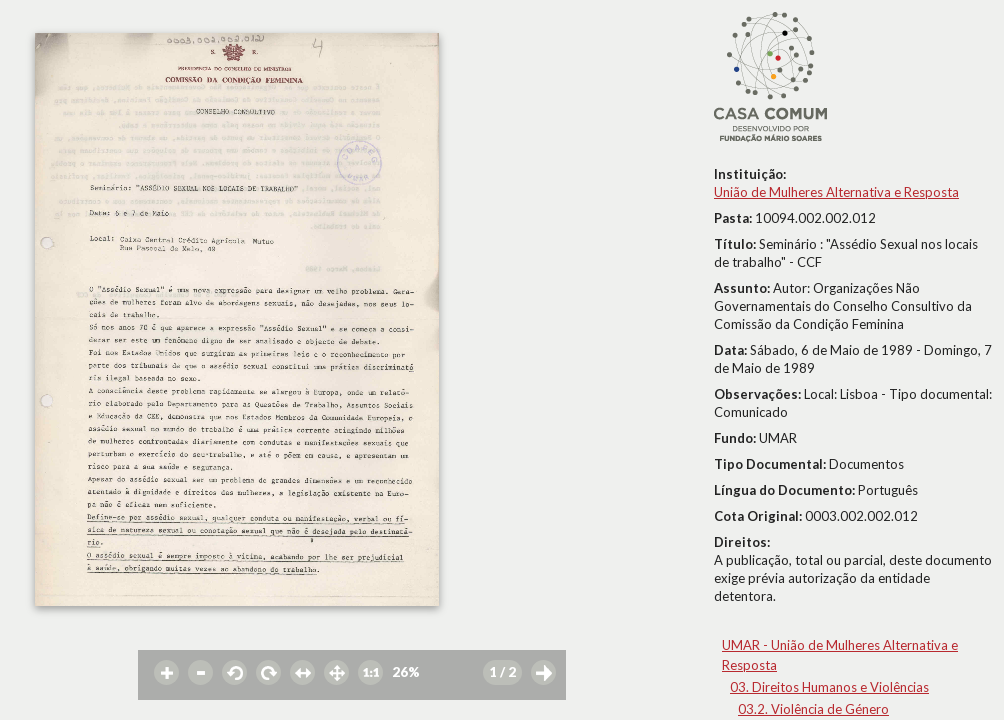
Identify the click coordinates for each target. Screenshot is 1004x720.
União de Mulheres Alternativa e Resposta (836, 192)
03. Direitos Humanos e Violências (829, 687)
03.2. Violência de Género (813, 709)
